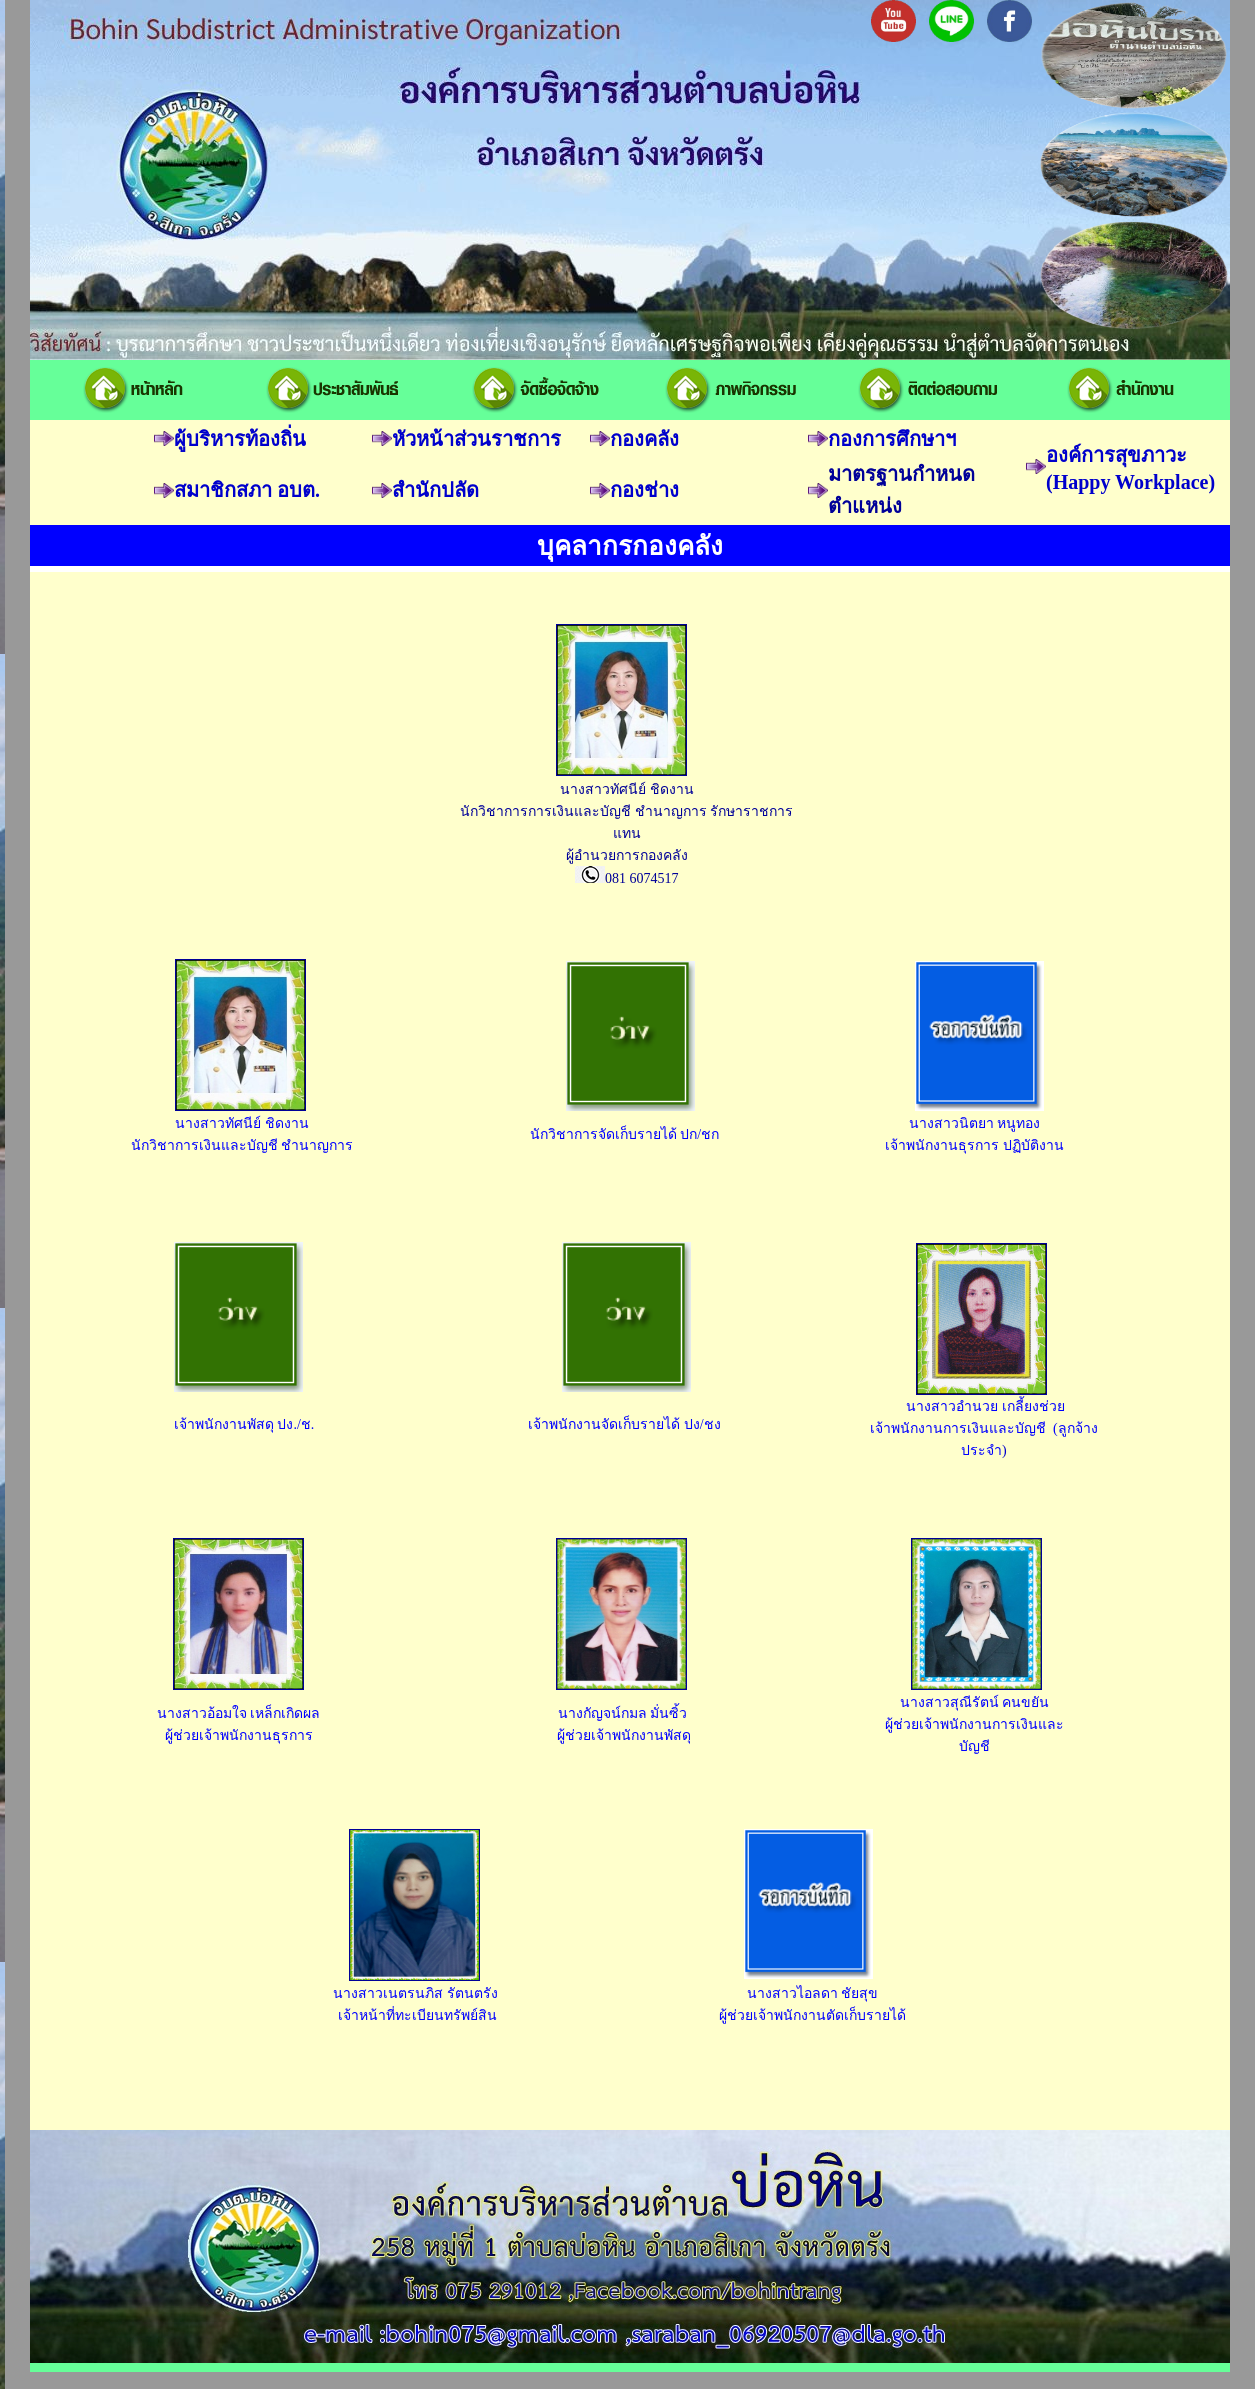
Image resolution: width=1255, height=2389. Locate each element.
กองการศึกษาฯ (892, 439)
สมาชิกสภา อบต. (247, 490)
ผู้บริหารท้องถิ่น (240, 439)
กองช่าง (644, 490)
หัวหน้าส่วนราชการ (476, 439)
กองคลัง (644, 439)
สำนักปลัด (435, 490)
